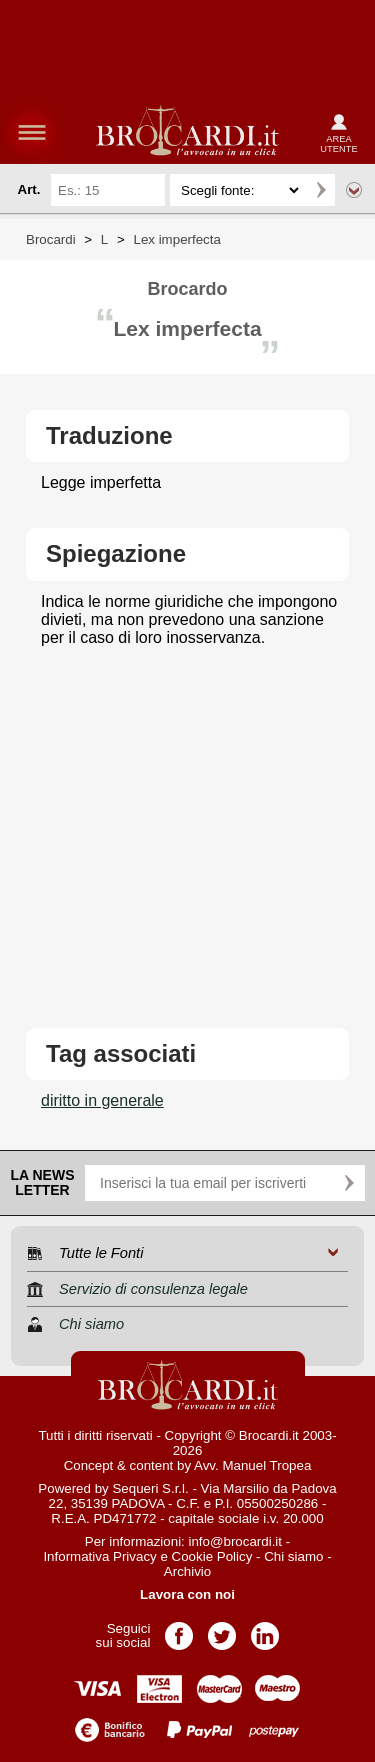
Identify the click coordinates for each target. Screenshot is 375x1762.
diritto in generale (102, 1100)
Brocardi (51, 239)
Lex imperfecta (176, 239)
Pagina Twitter (222, 1629)
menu (32, 132)
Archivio (187, 1571)
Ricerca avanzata (354, 190)
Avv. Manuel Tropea (252, 1465)
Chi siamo (293, 1556)
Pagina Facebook (179, 1629)
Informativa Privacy (99, 1556)
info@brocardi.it (236, 1541)
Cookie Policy (212, 1556)
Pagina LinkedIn (265, 1629)
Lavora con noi (187, 1594)
